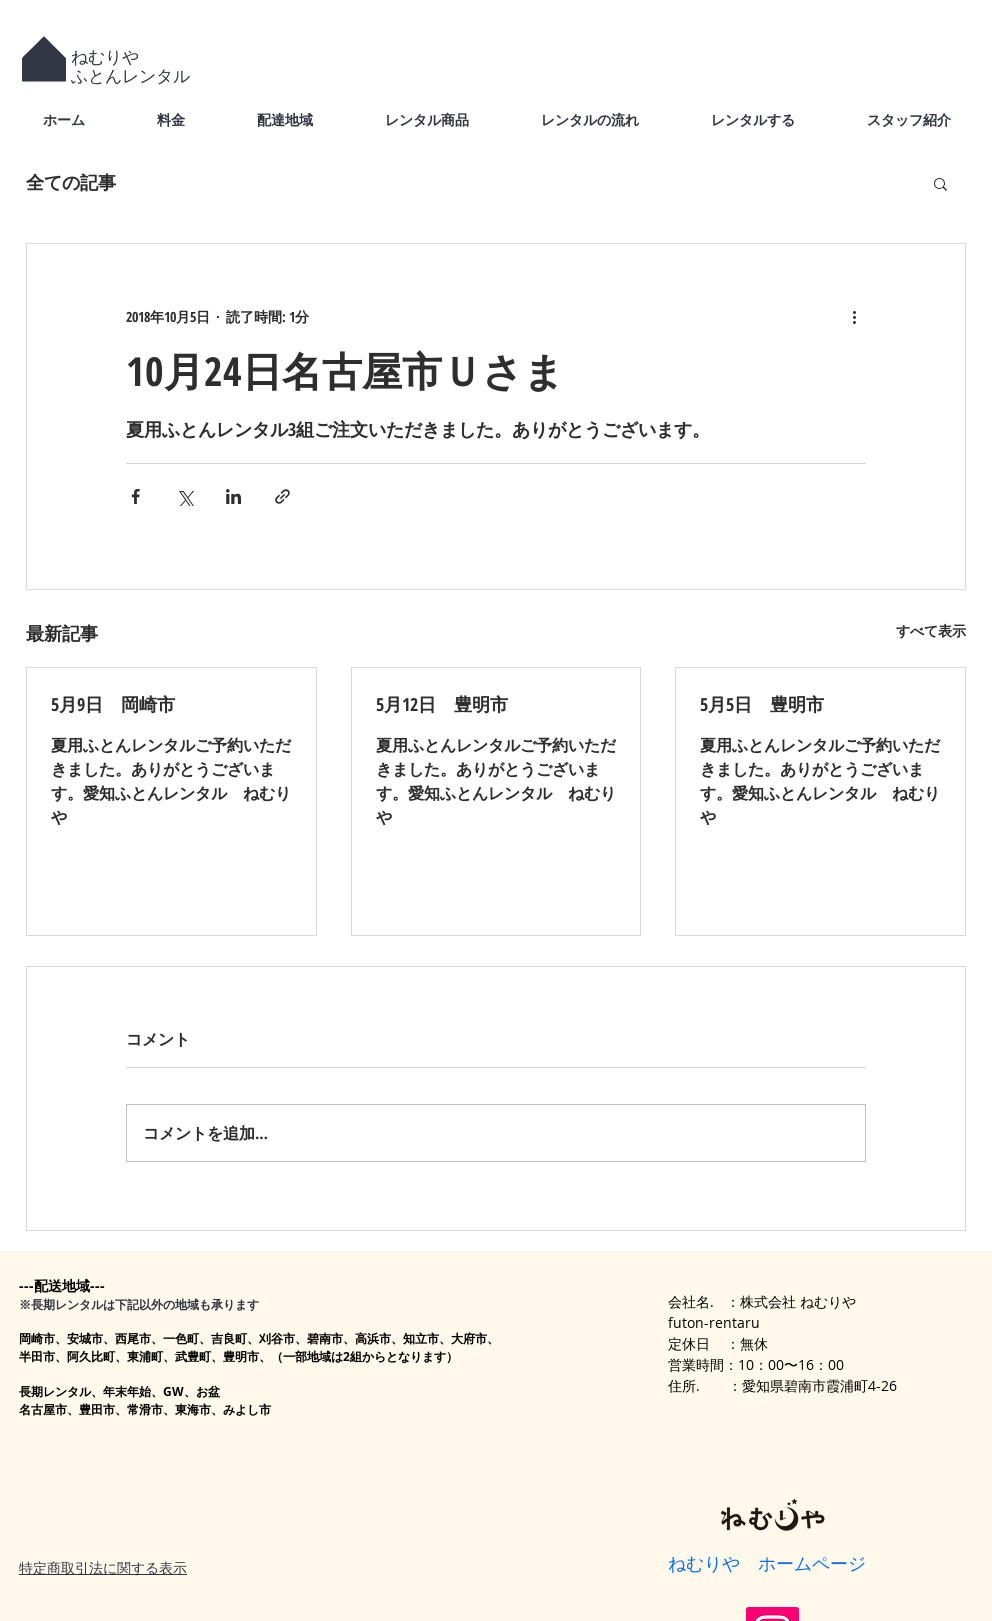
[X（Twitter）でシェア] (184, 496)
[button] (940, 183)
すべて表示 (931, 630)
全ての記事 (71, 182)
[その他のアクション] (854, 316)
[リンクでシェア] (282, 496)
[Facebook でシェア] (135, 496)
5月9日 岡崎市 (113, 704)
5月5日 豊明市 (762, 704)
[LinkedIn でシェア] (233, 496)
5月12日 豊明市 (442, 704)
